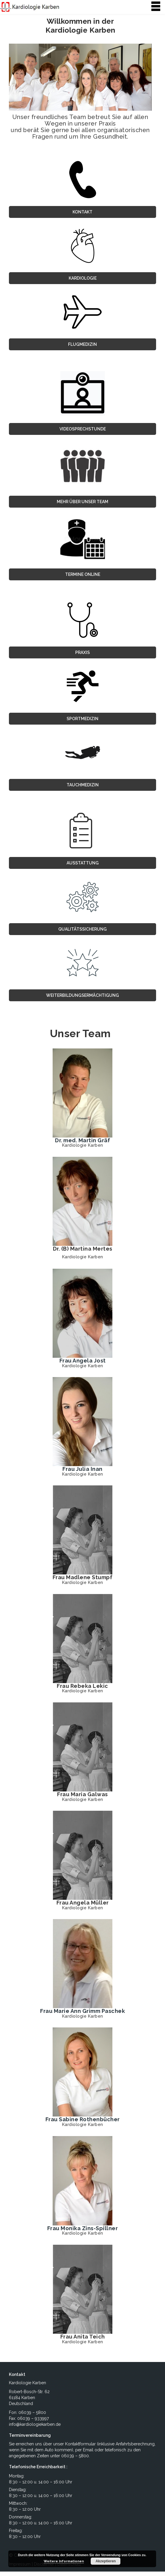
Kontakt (82, 212)
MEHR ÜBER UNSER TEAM (82, 501)
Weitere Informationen (64, 2561)
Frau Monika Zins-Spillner (82, 2228)
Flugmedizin (82, 344)
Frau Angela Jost (82, 1360)
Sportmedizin (82, 718)
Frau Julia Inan (82, 1469)
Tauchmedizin (83, 784)
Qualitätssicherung (82, 929)
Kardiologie (83, 278)
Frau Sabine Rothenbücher (82, 2119)
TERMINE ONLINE (82, 574)
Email (88, 2449)
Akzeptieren (105, 2561)
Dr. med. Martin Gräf (82, 1140)
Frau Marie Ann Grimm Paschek (82, 2011)
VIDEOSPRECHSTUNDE (82, 429)
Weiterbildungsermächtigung (82, 995)
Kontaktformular (80, 2444)
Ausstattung (83, 863)
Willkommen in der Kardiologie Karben (80, 25)
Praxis (82, 652)
